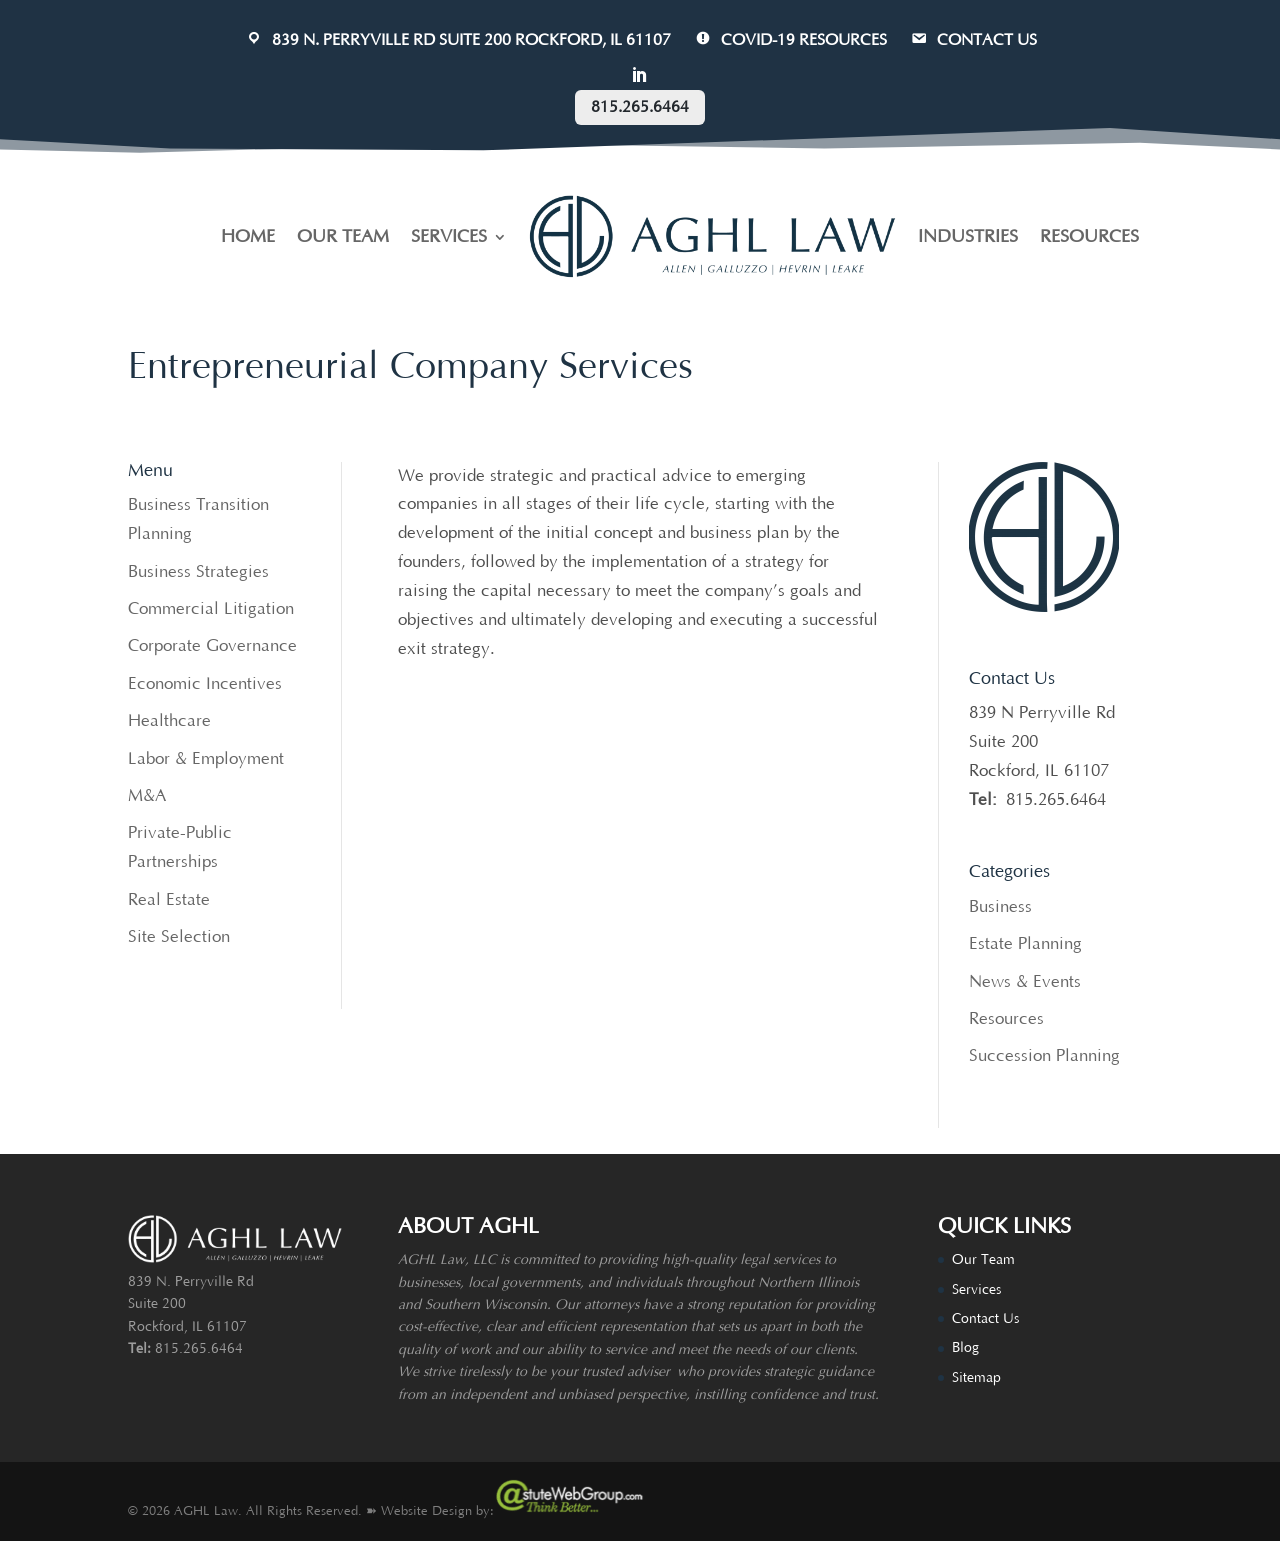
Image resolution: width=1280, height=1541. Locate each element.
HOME (248, 237)
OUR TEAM (343, 237)
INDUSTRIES (968, 237)
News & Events (1025, 982)
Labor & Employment (206, 759)
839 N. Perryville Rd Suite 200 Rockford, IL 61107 (457, 40)
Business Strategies (198, 572)
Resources (1006, 1019)
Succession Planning (1044, 1056)
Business (1000, 907)
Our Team (983, 1260)
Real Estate (169, 900)
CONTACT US (973, 40)
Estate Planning (1025, 944)
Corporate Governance (212, 646)
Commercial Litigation (211, 609)
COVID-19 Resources (790, 40)
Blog (965, 1348)
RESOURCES (1089, 237)
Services (976, 1290)
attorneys (611, 1305)
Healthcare (169, 721)
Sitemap (976, 1378)
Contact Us (985, 1319)
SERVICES (449, 237)
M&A (147, 796)
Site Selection (179, 937)
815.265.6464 (640, 107)
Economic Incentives (205, 684)
